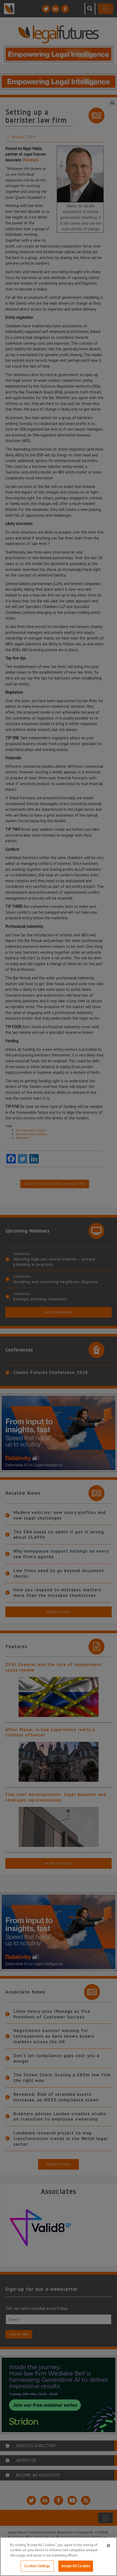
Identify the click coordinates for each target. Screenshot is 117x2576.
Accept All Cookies (75, 2566)
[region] (58, 2556)
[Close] (108, 2545)
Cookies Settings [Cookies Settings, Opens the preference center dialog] (37, 2566)
